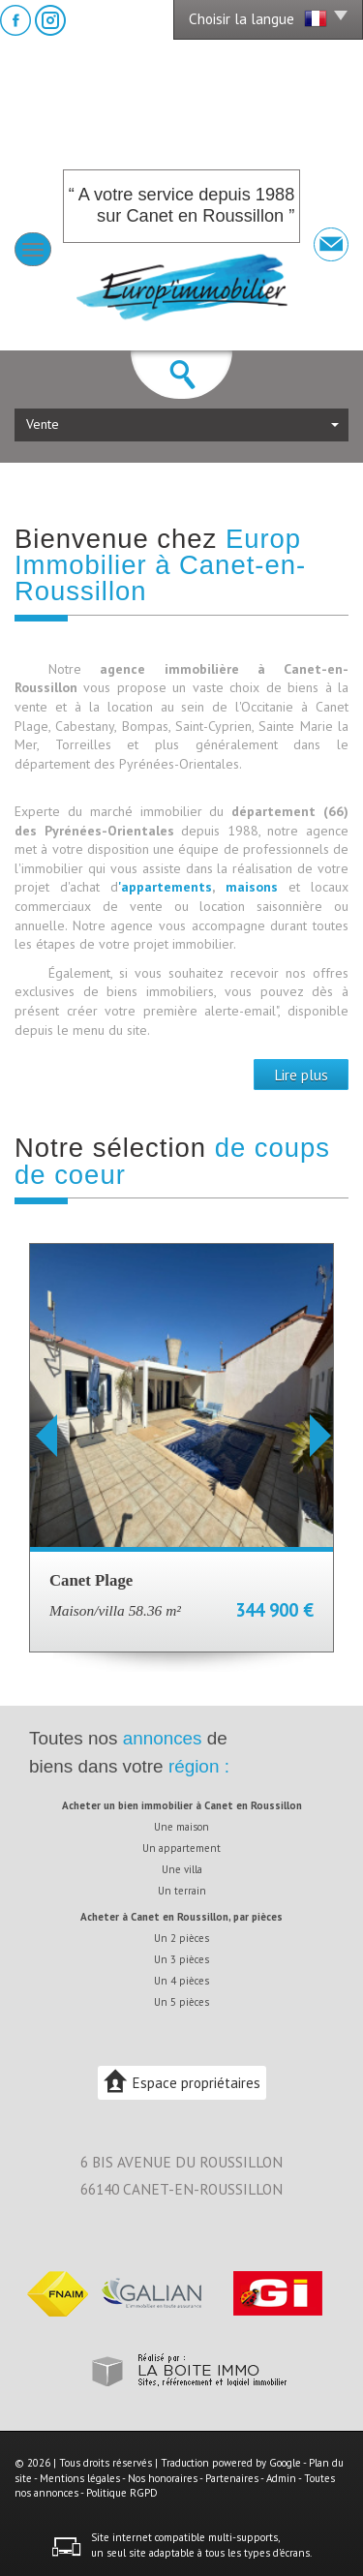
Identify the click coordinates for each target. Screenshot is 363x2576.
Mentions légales (80, 2478)
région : (198, 1766)
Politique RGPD (122, 2493)
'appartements (165, 886)
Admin (281, 2478)
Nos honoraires (162, 2478)
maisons (257, 886)
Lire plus (301, 1074)
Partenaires (231, 2478)
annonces (162, 1738)
